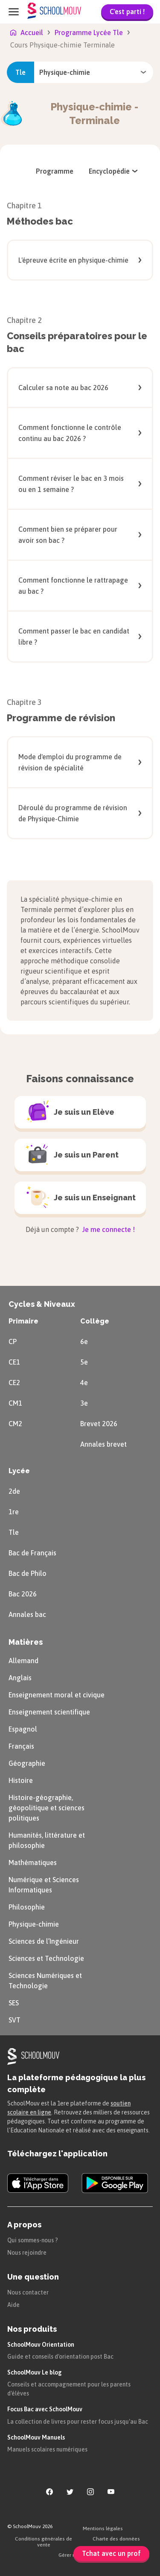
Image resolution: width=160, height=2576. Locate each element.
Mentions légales (103, 2529)
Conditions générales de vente (43, 2542)
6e (84, 1341)
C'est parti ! (127, 11)
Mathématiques (33, 1862)
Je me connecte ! (108, 1229)
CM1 (15, 1403)
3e (84, 1403)
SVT (14, 2020)
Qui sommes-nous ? (32, 2240)
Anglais (20, 1678)
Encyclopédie (114, 171)
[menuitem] (54, 171)
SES (14, 2003)
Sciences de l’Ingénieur (44, 1941)
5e (84, 1362)
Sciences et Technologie (46, 1958)
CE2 (14, 1382)
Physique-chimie (34, 1924)
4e (84, 1382)
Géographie (27, 1763)
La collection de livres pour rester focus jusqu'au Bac (77, 2421)
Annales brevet (103, 1444)
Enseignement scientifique (49, 1712)
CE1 (14, 1362)
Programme (54, 171)
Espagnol (23, 1729)
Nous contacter (28, 2292)
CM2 (15, 1423)
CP (13, 1341)
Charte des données (116, 2539)
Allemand (23, 1660)
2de (14, 1491)
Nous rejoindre (27, 2252)
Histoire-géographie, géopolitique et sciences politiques (46, 1808)
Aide (13, 2304)
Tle (14, 1532)
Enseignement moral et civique (57, 1695)
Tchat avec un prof (111, 2553)
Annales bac (27, 1614)
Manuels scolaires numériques (47, 2449)
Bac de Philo (28, 1573)
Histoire (21, 1780)
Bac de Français (32, 1553)
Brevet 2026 (98, 1423)
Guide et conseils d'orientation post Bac (60, 2356)
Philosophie (27, 1907)
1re (14, 1512)
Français (21, 1746)
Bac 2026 (23, 1594)
